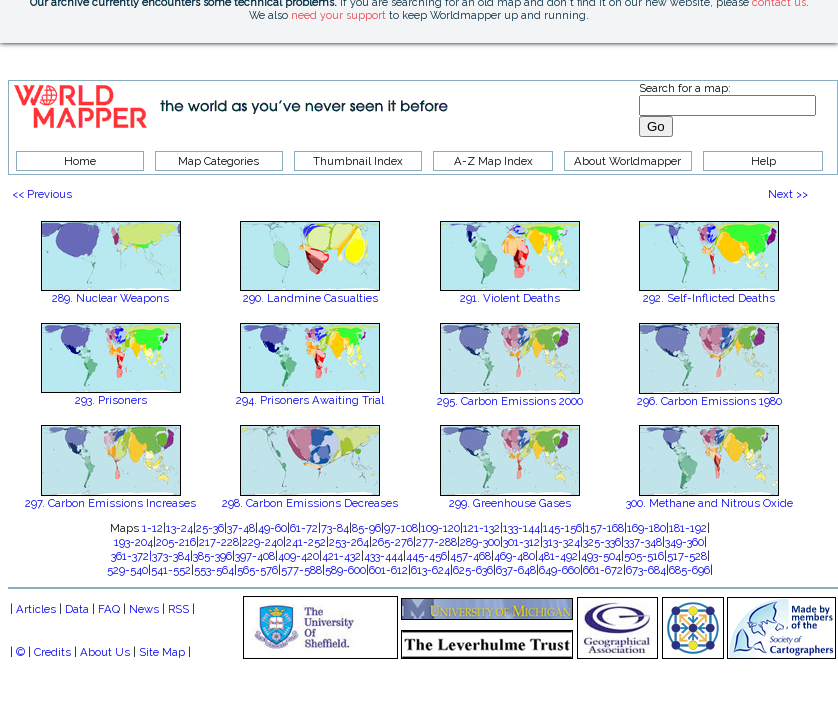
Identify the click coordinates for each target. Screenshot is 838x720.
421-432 (341, 556)
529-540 (127, 570)
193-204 (133, 542)
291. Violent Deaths (510, 298)
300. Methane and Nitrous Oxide (709, 503)
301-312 (521, 542)
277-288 (436, 542)
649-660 (559, 570)
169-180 (646, 528)
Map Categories (218, 161)
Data (77, 609)
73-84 (335, 528)
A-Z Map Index (493, 161)
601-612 (388, 570)
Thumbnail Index (358, 161)
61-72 (304, 528)
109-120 (440, 528)
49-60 (272, 528)
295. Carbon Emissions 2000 (510, 401)
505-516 (644, 556)
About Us (105, 652)
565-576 (257, 570)
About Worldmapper (627, 161)
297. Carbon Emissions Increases (110, 503)
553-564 (214, 570)
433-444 (383, 556)
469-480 (514, 556)
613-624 (430, 570)
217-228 (219, 542)
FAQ (109, 609)
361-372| (131, 556)
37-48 (241, 528)
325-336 (602, 542)
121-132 (481, 528)
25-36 (210, 528)
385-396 (212, 556)
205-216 (176, 542)
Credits (52, 652)
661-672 (603, 570)
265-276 (392, 542)
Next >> (788, 194)
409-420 (298, 556)
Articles (36, 609)
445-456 (426, 556)
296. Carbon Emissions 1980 (709, 401)
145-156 (562, 528)
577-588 (301, 570)
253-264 (349, 542)
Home (80, 161)
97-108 (401, 528)
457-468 (470, 556)
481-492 (558, 556)
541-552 (171, 570)
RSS (178, 609)
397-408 (255, 556)
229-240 (262, 542)
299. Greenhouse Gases (510, 503)
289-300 (480, 542)
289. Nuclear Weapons (110, 298)
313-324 (561, 542)
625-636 (473, 570)
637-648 (516, 570)
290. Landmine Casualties (310, 298)
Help (763, 161)
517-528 (687, 556)
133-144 (521, 528)
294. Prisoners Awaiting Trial (310, 400)
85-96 (366, 528)
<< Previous (42, 194)
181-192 (688, 528)
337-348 (643, 542)
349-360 (684, 542)
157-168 (604, 528)
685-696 (689, 570)
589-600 (345, 570)
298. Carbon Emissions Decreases (310, 503)
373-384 (171, 556)
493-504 (601, 556)
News (144, 609)
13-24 (179, 528)
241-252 (306, 542)
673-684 (646, 570)
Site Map (162, 652)
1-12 (152, 528)
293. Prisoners (111, 400)
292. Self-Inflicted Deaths (709, 298)
